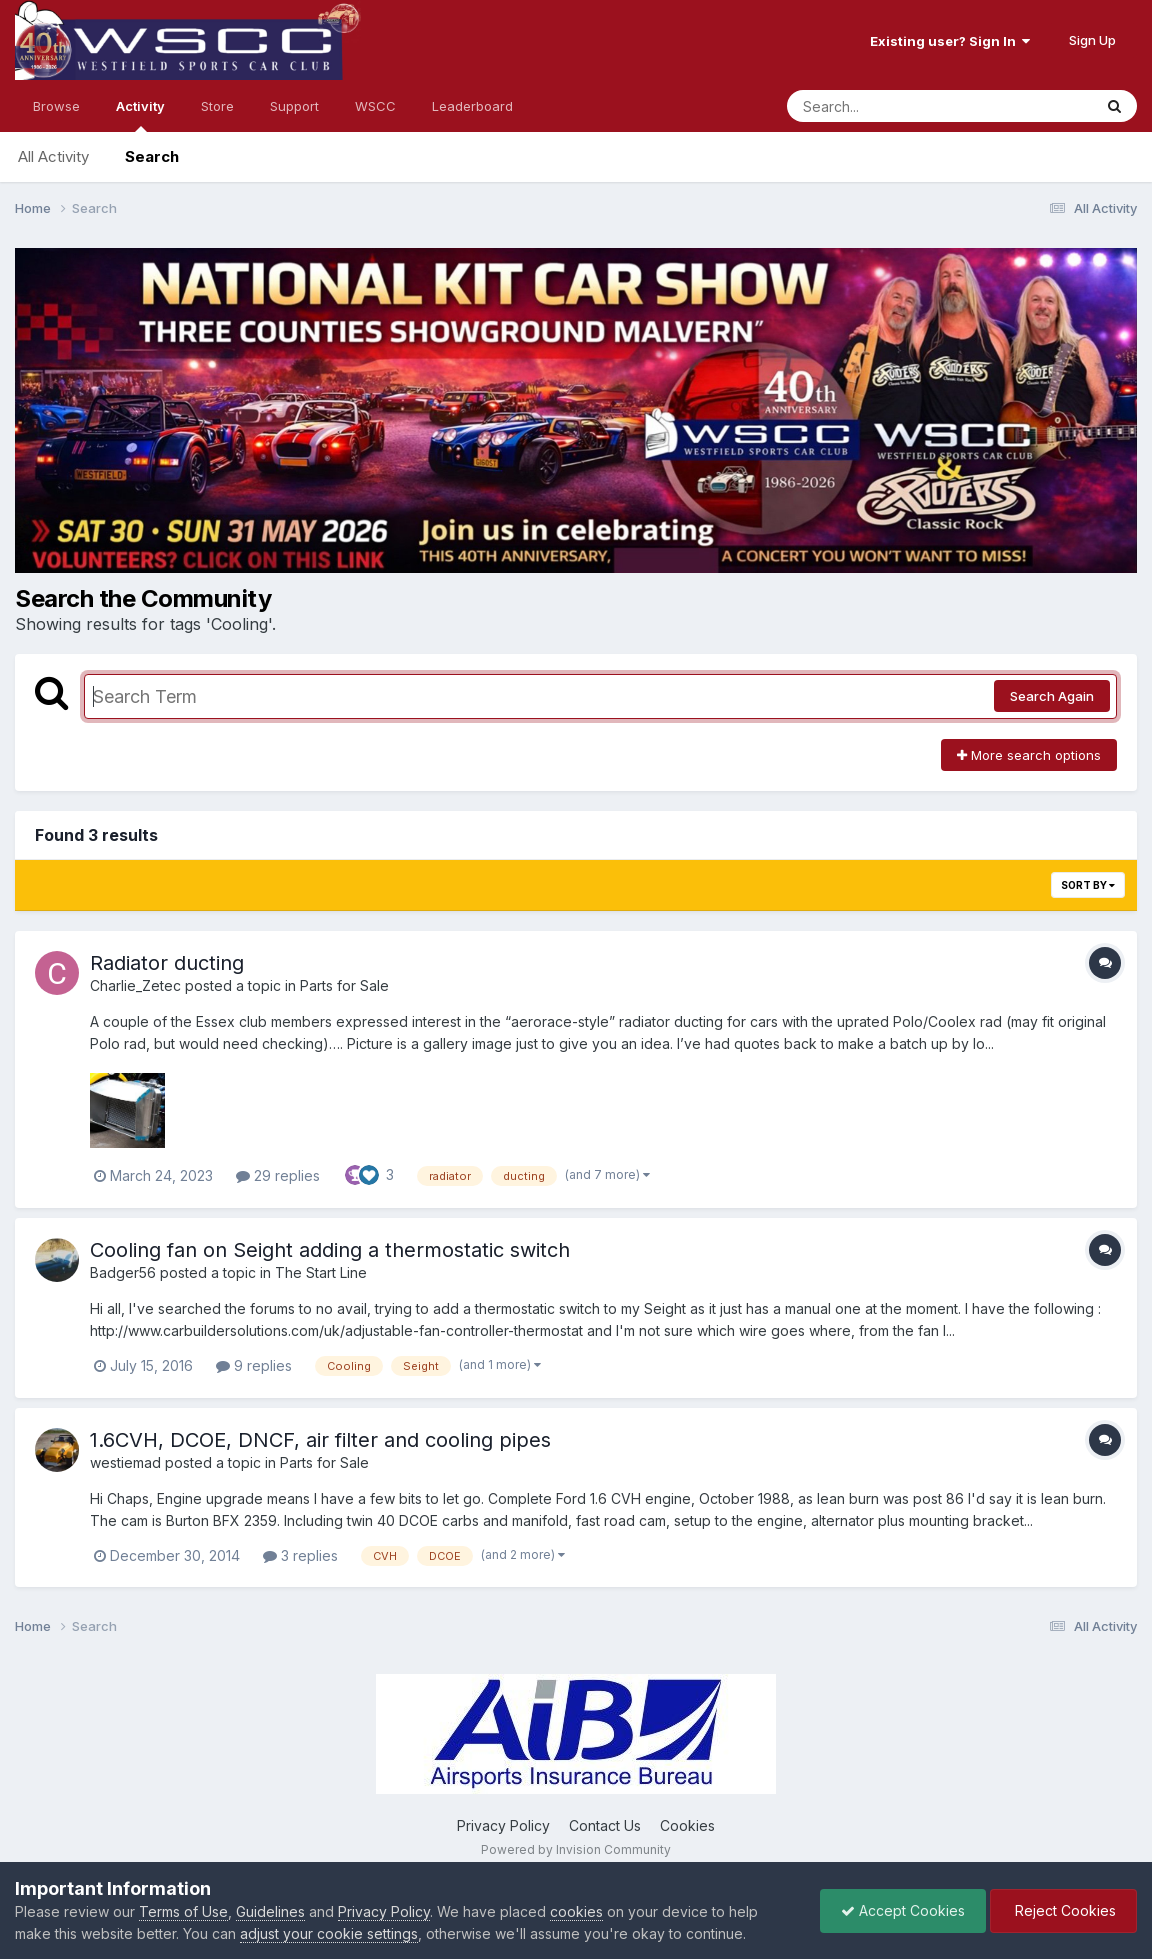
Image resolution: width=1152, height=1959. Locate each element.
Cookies (687, 1825)
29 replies (278, 1175)
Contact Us (605, 1825)
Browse (56, 106)
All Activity (53, 156)
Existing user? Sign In (950, 41)
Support (294, 106)
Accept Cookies (903, 1910)
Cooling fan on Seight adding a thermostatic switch (330, 1250)
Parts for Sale (344, 985)
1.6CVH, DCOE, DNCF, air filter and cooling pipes (320, 1440)
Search (152, 156)
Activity (140, 115)
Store (217, 106)
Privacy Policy (503, 1825)
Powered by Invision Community (576, 1849)
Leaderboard (472, 106)
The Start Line (321, 1272)
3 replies (300, 1555)
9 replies (254, 1365)
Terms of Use (183, 1911)
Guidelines (270, 1911)
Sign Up (1092, 40)
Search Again (1052, 696)
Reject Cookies (1063, 1910)
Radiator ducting (167, 963)
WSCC (375, 106)
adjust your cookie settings (329, 1933)
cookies (576, 1911)
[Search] (885, 106)
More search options (1029, 755)
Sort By (1088, 885)
